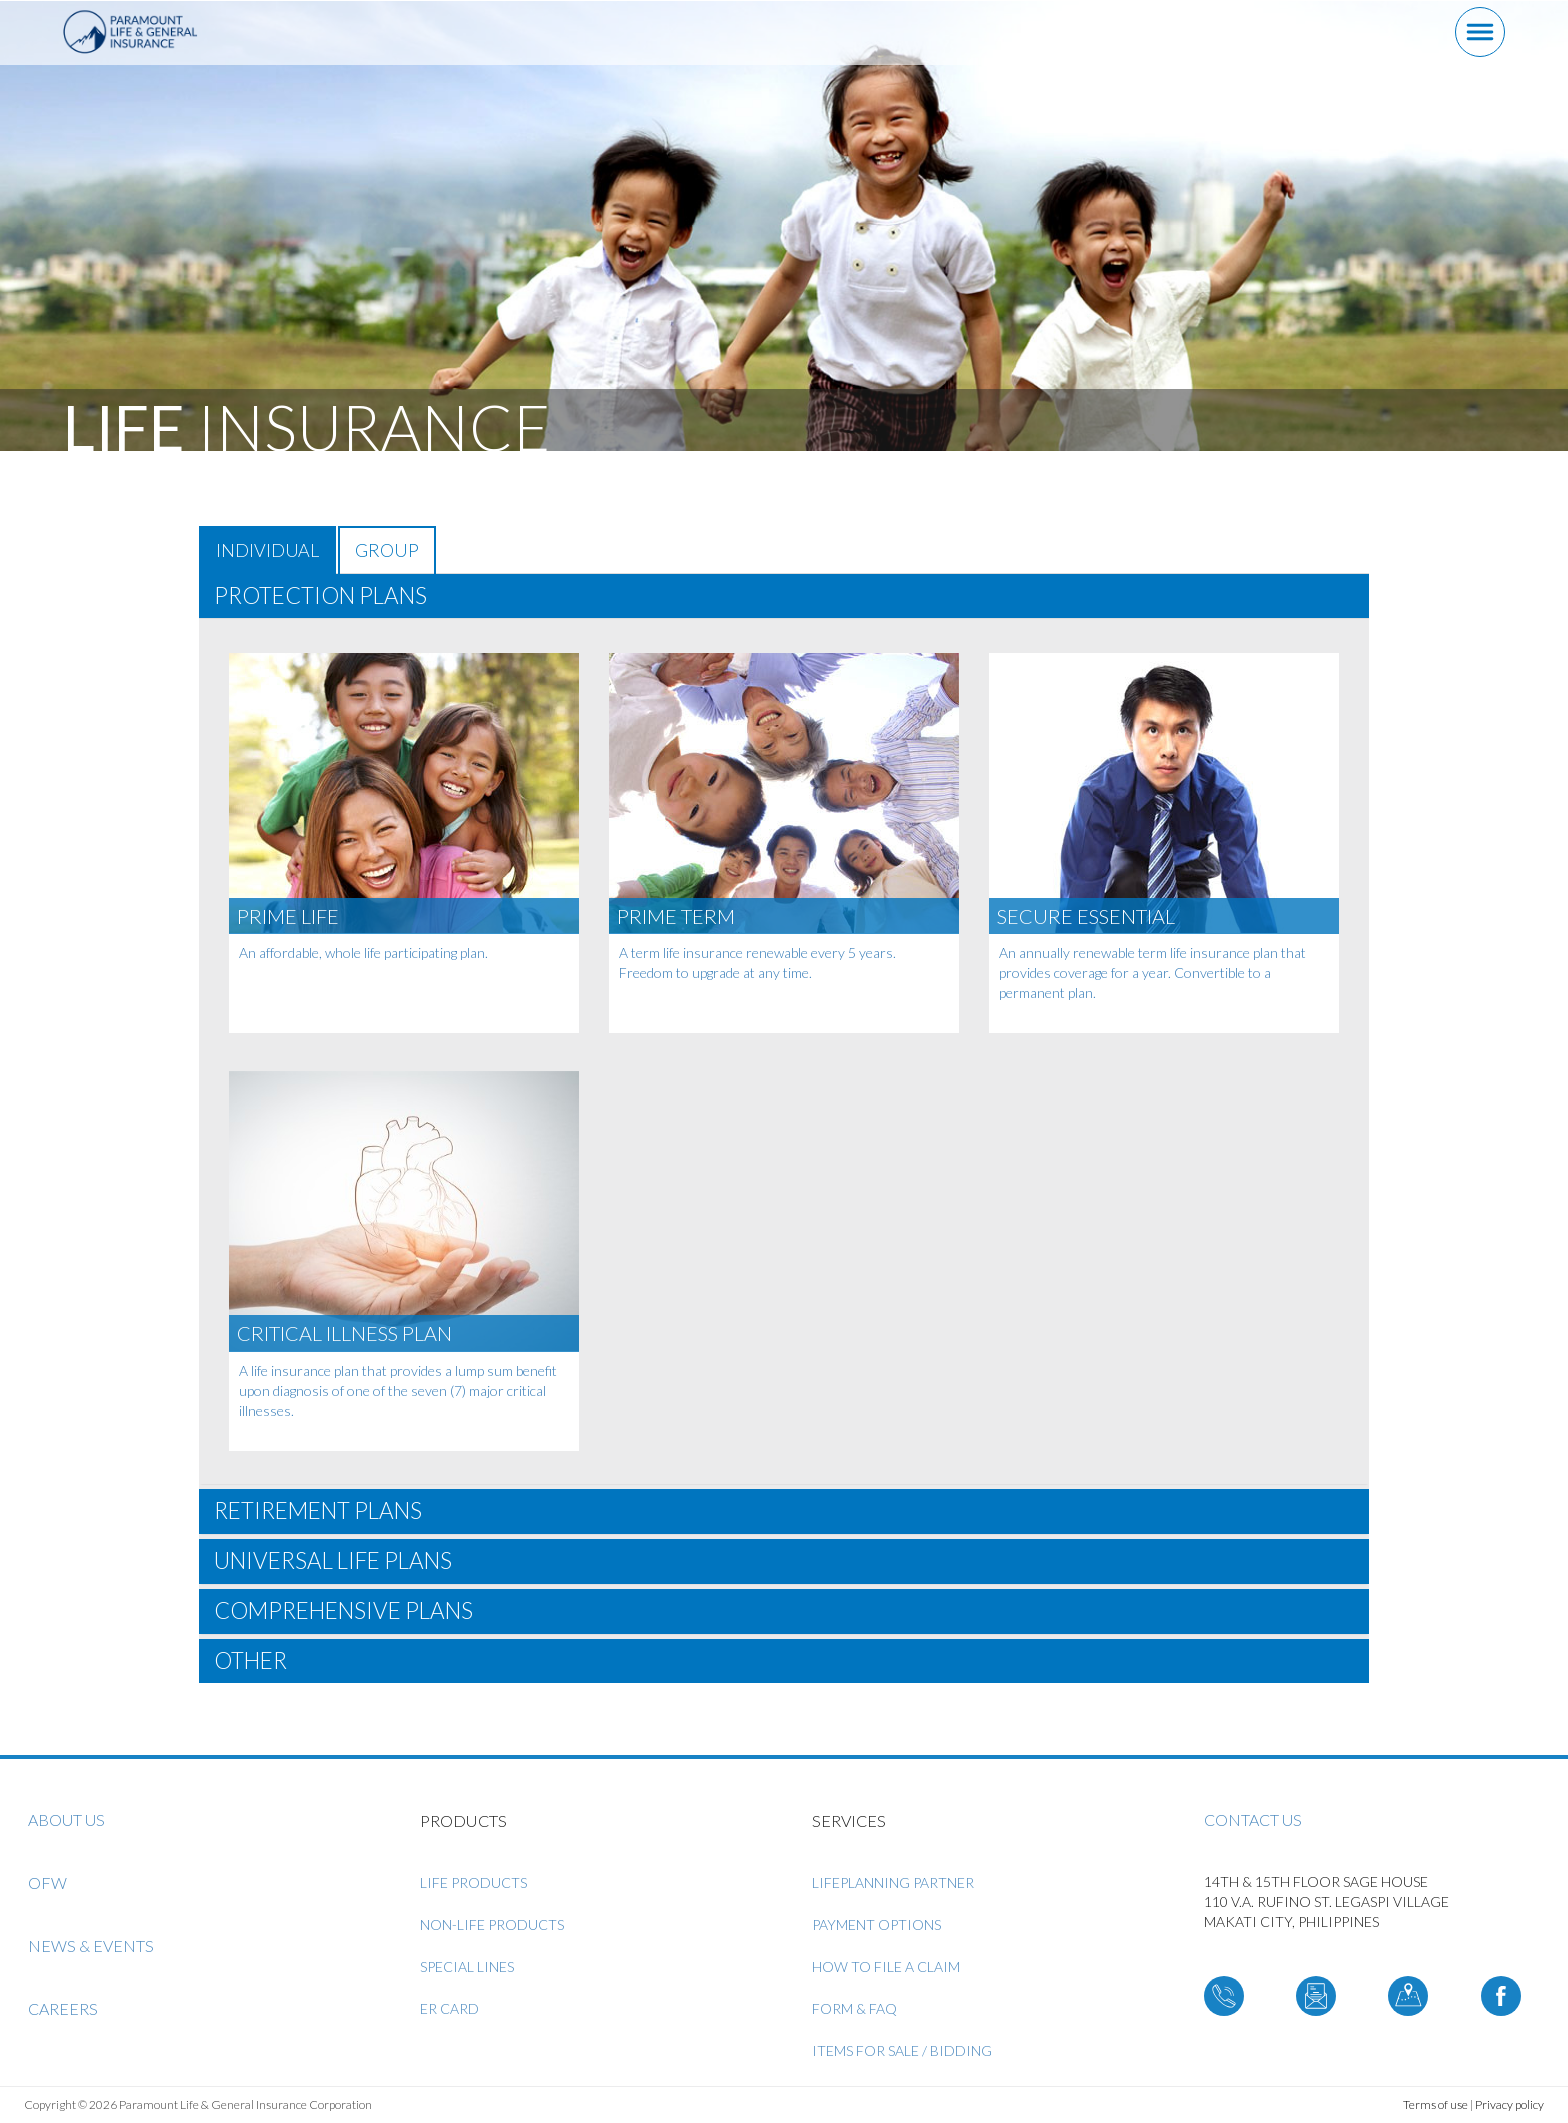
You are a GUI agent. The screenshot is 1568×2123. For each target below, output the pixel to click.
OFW (47, 1882)
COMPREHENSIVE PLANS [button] (343, 1610)
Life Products (473, 1882)
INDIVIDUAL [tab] (267, 550)
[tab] (784, 596)
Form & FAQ (854, 2008)
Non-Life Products (492, 1924)
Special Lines (467, 1966)
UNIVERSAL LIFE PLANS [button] (333, 1560)
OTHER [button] (250, 1660)
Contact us (1253, 1819)
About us (66, 1819)
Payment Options (876, 1924)
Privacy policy (1509, 2104)
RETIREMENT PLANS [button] (318, 1510)
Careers (63, 2008)
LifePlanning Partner (893, 1882)
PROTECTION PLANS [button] (320, 595)
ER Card (449, 2008)
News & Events (91, 1945)
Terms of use (1435, 2104)
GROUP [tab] (387, 550)
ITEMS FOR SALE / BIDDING (902, 2050)
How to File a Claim (886, 1966)
